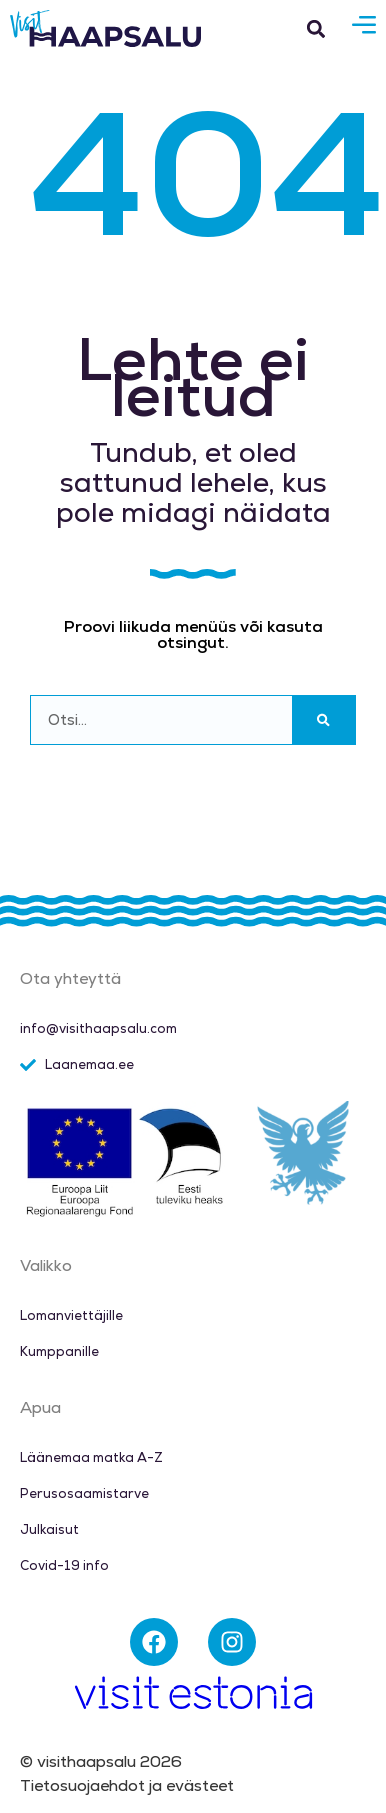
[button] (316, 28)
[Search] (323, 720)
